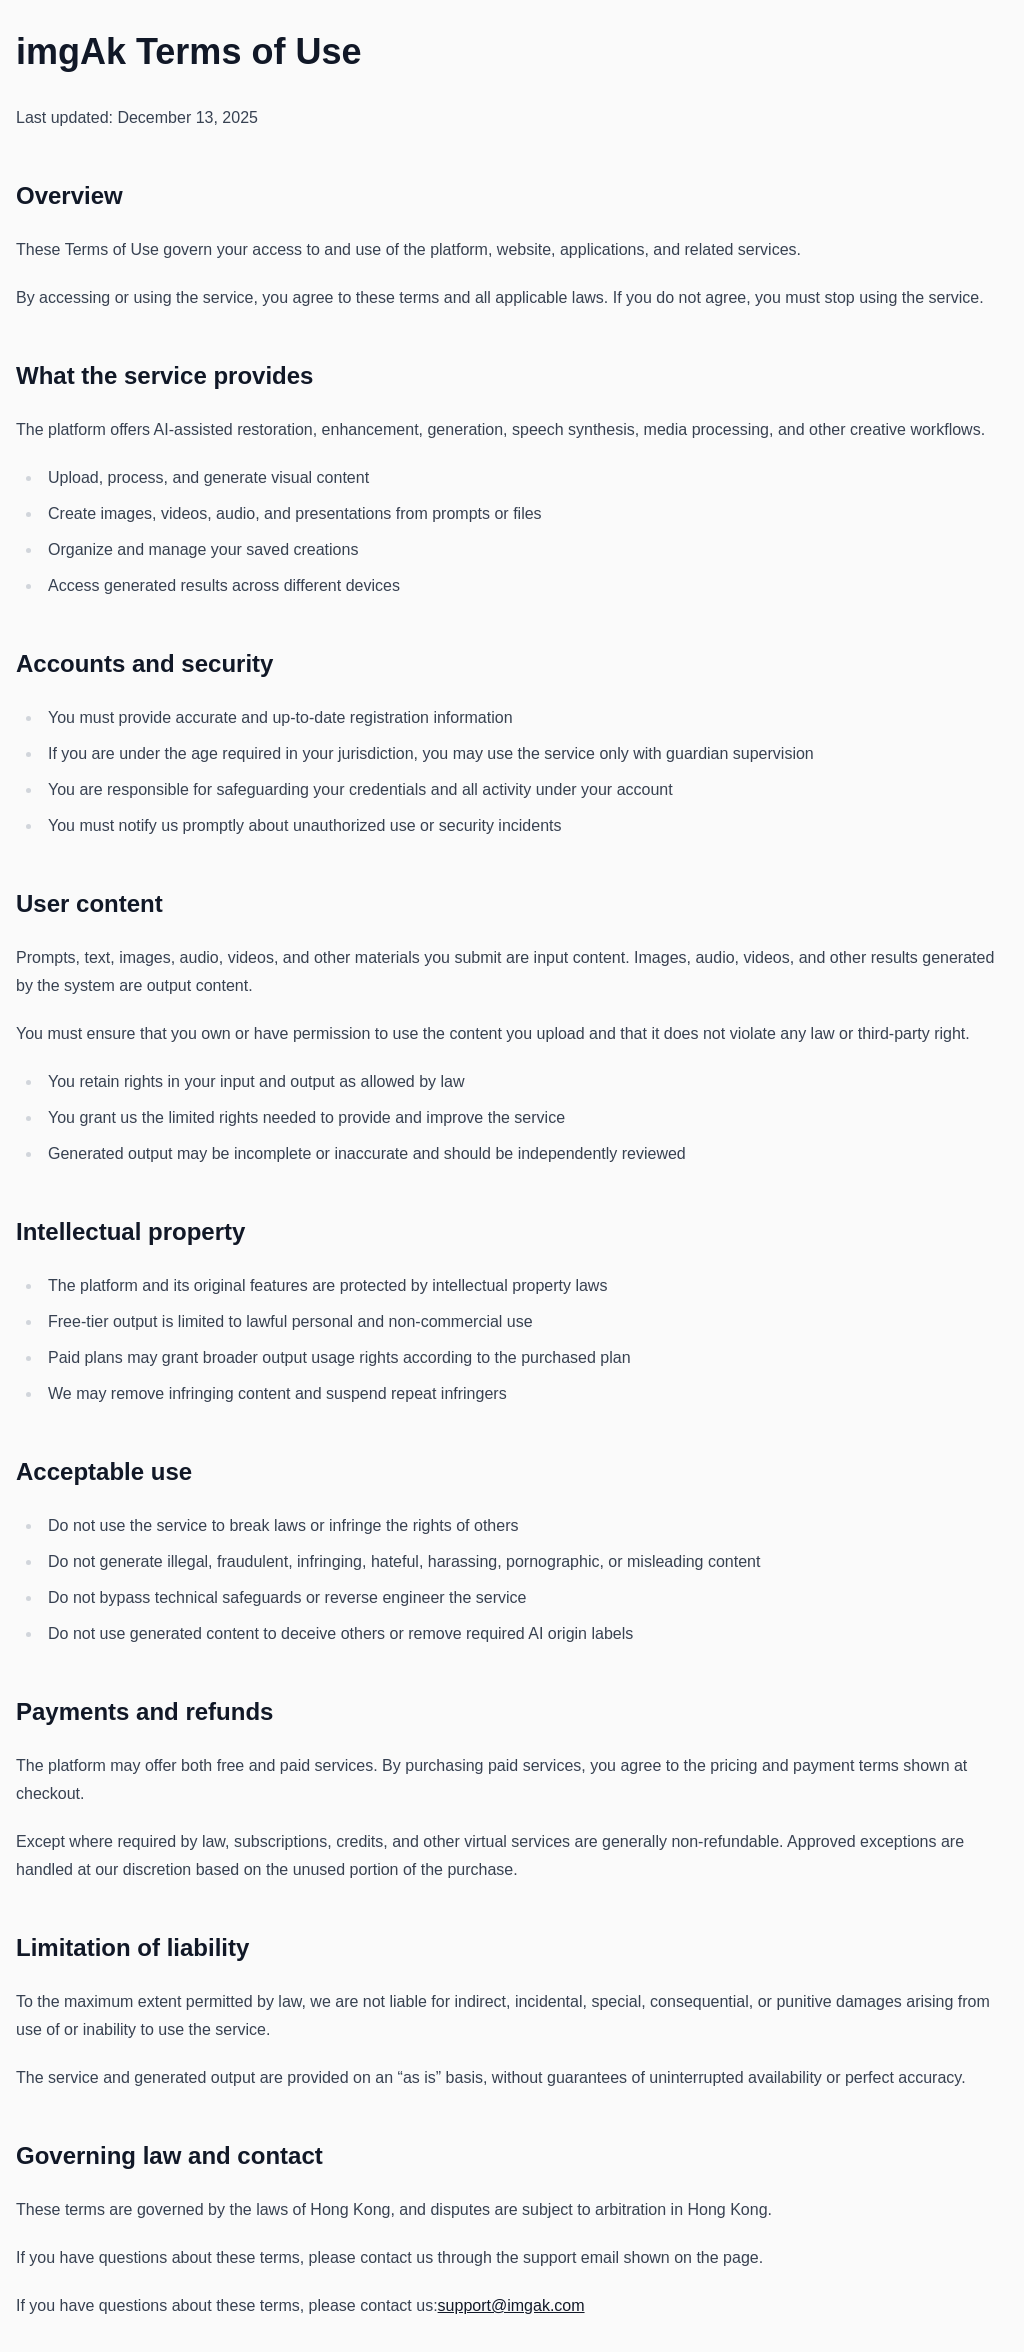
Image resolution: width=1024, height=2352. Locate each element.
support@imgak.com (511, 2305)
